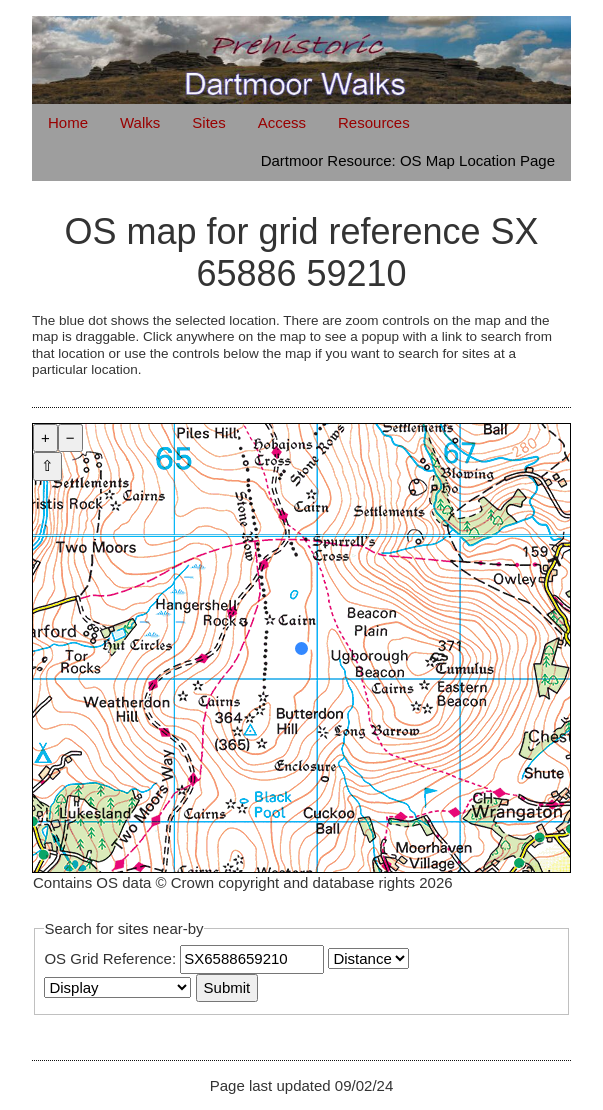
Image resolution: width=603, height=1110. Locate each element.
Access (282, 122)
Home (68, 122)
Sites (208, 122)
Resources (374, 122)
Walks (140, 122)
